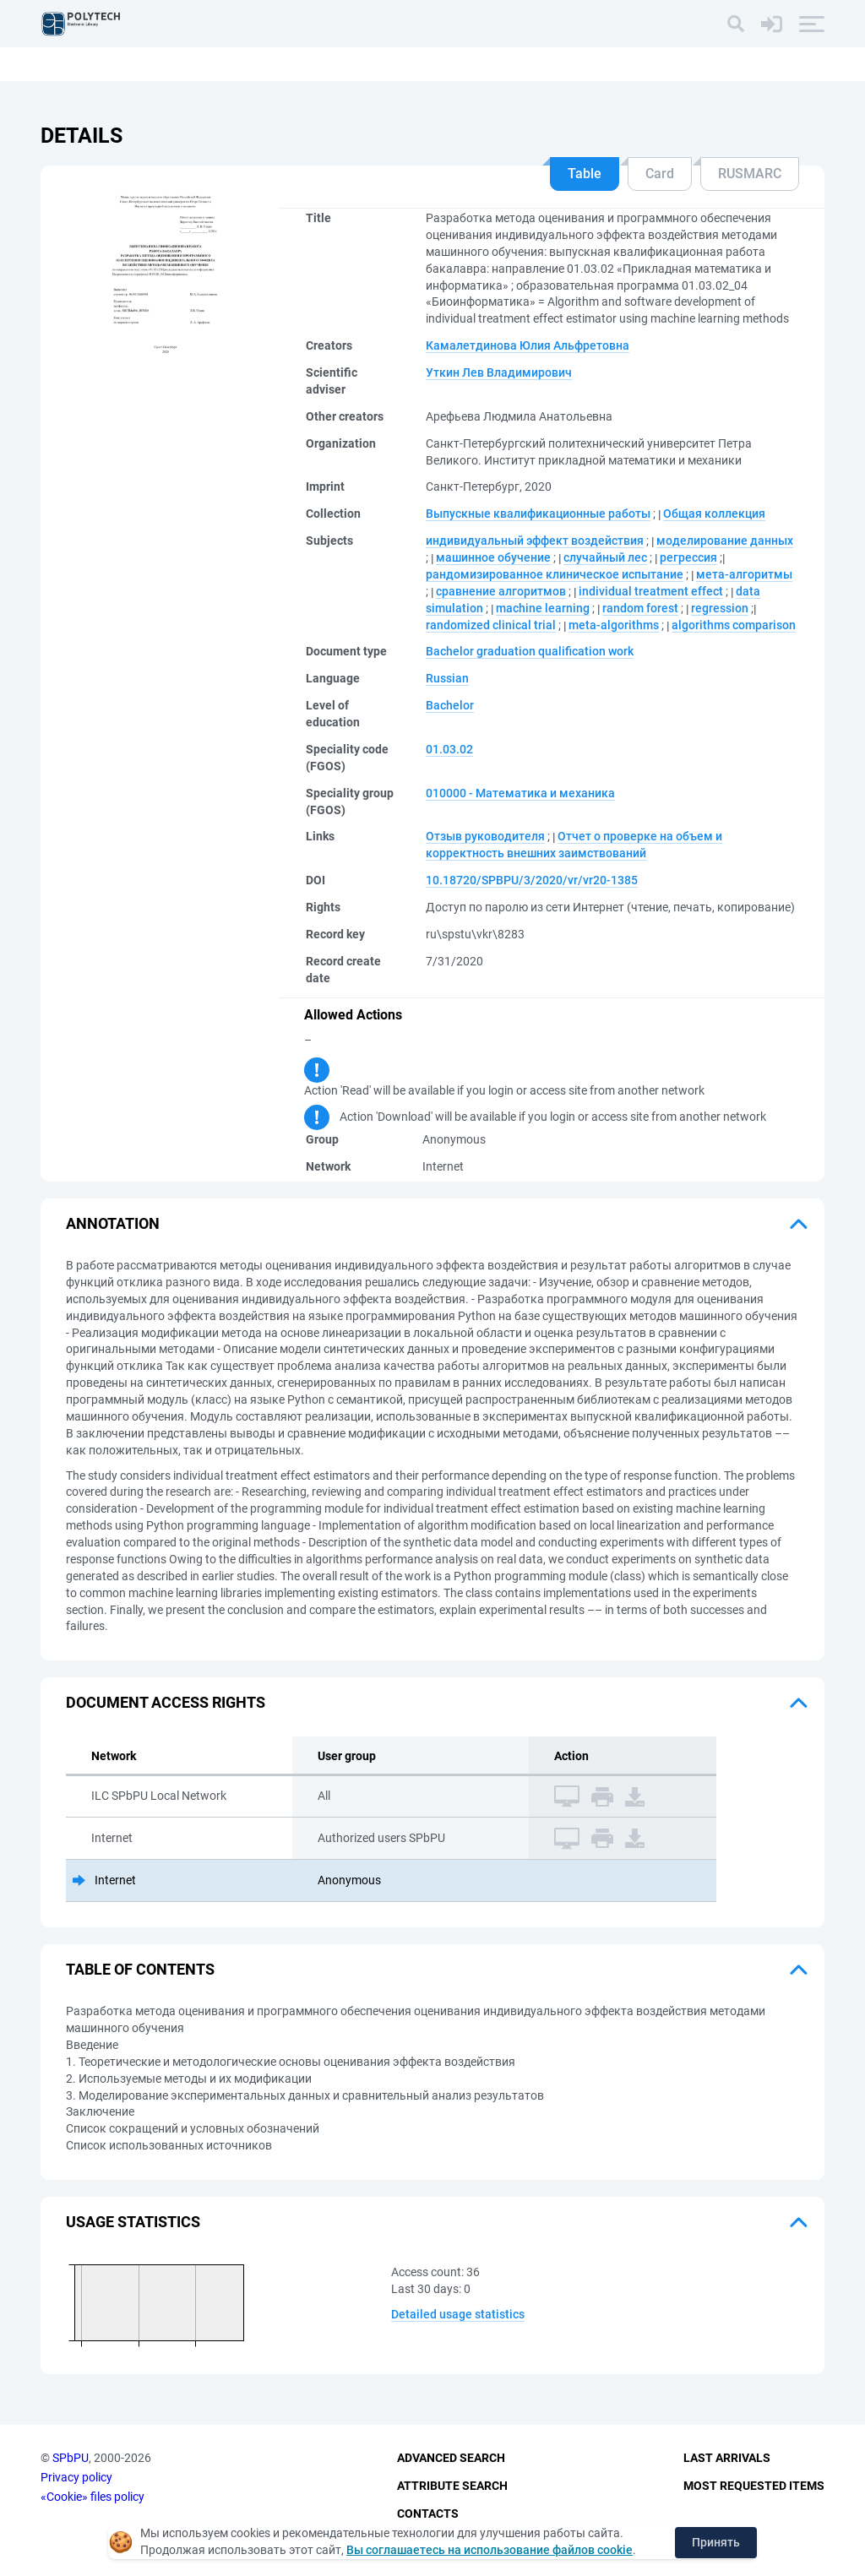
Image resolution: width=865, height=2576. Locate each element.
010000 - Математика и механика (520, 793)
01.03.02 (449, 749)
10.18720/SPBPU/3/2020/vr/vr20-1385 (532, 880)
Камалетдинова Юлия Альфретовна (527, 345)
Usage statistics (133, 2222)
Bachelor (450, 705)
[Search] (735, 23)
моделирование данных (724, 540)
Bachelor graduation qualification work (530, 651)
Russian (447, 678)
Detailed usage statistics (458, 2314)
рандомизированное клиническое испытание (554, 574)
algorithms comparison (734, 625)
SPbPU (70, 2458)
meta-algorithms (614, 625)
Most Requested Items (753, 2485)
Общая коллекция (714, 513)
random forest (640, 608)
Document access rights (165, 1702)
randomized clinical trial (491, 625)
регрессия (688, 557)
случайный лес (605, 557)
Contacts (428, 2513)
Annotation (113, 1223)
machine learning (543, 608)
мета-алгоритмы (744, 574)
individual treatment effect (651, 591)
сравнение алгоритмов (501, 591)
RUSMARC (749, 174)
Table (584, 174)
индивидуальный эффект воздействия (535, 540)
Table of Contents (140, 1969)
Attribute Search (452, 2485)
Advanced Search (451, 2458)
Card (659, 174)
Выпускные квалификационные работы (538, 513)
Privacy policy (76, 2477)
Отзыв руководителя (485, 836)
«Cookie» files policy (92, 2496)
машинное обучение (493, 557)
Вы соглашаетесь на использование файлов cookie (489, 2550)
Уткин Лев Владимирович (499, 372)
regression (719, 608)
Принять (716, 2542)
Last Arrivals (726, 2458)
